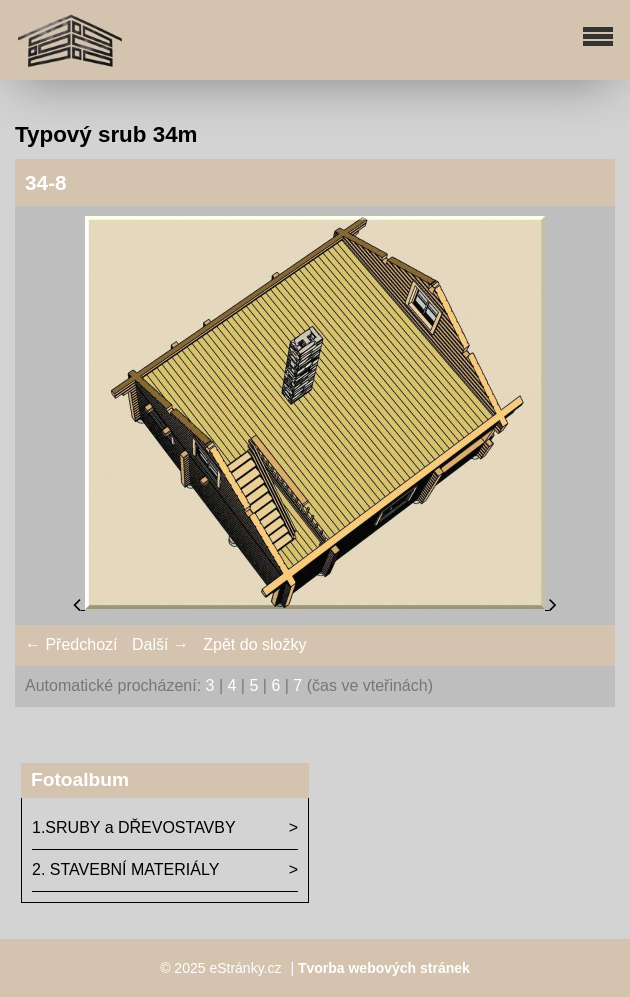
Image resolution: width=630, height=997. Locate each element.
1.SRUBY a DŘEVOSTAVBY (134, 827)
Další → (160, 644)
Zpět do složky (254, 644)
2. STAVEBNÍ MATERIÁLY (125, 869)
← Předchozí (71, 644)
